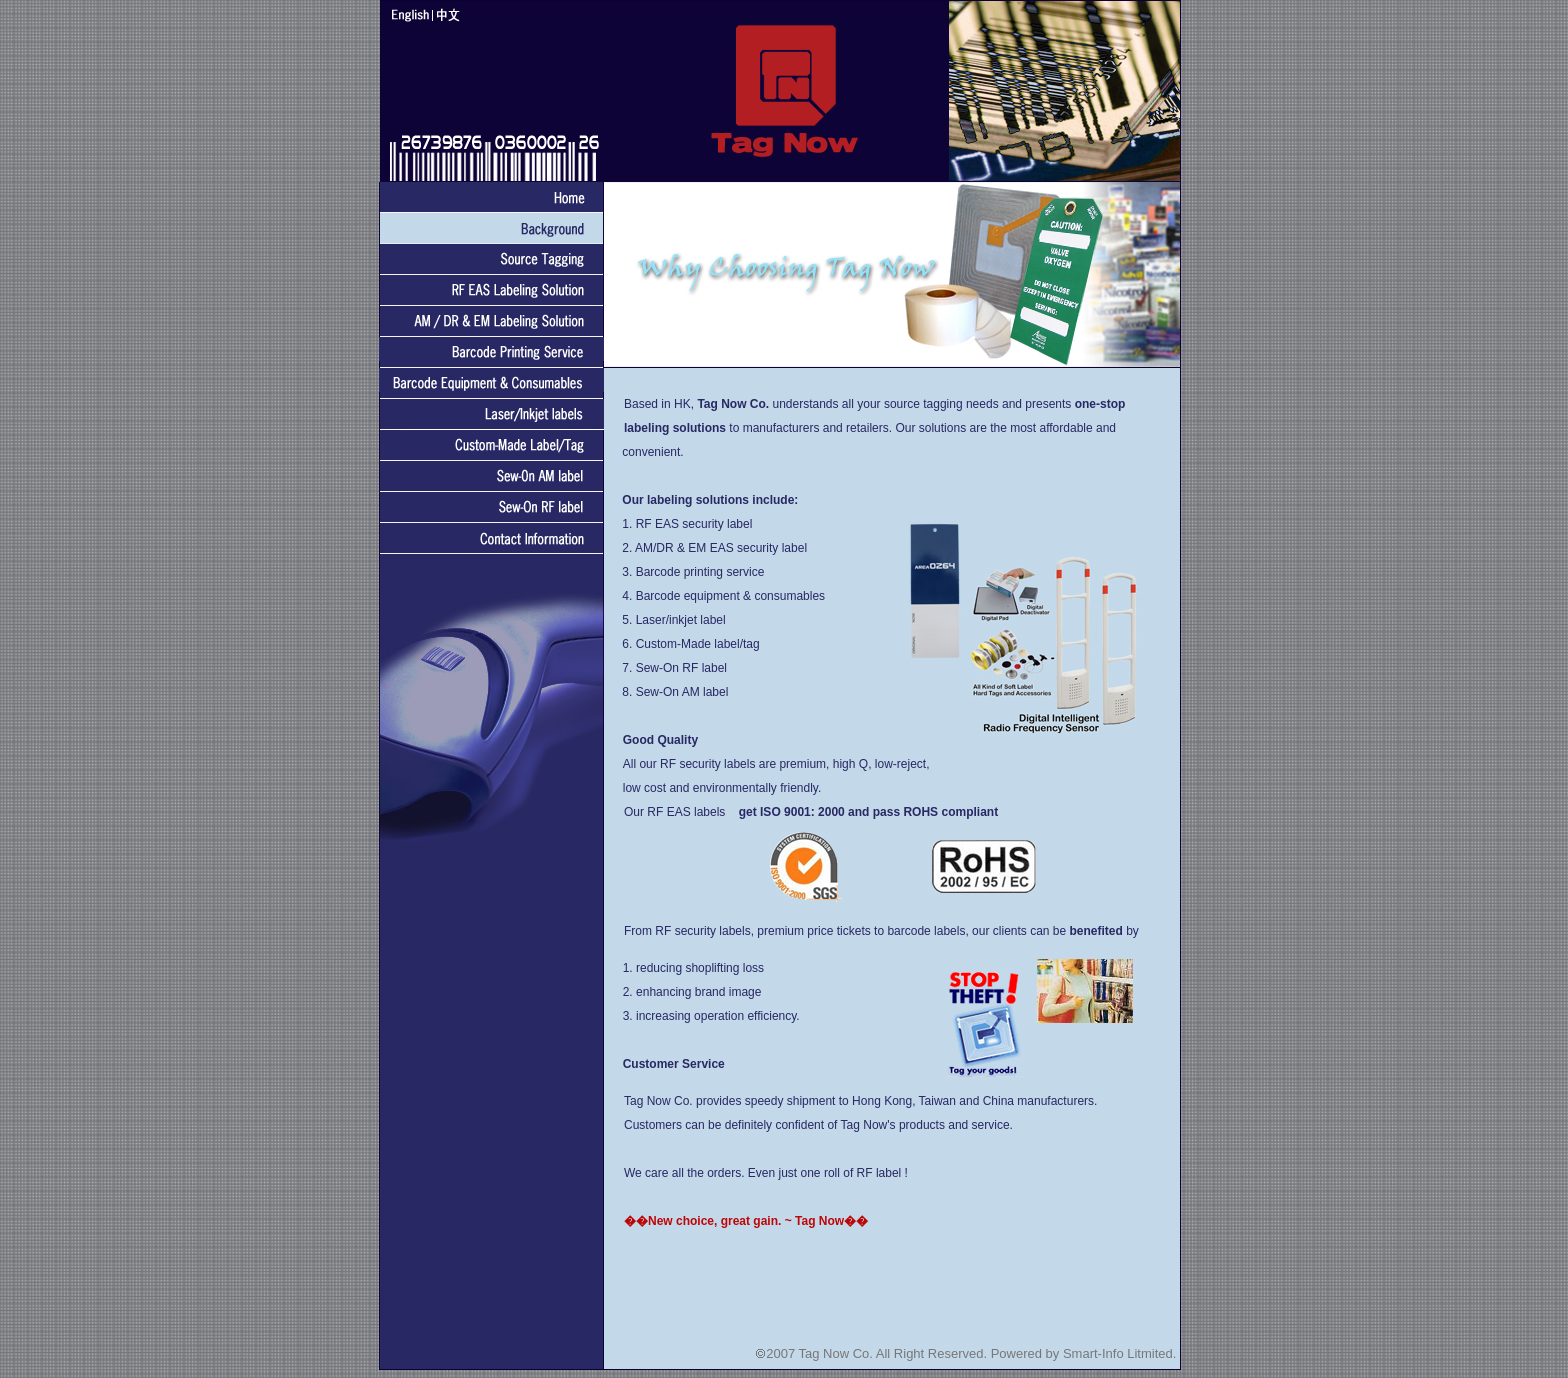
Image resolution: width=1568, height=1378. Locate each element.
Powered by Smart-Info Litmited (1082, 1353)
